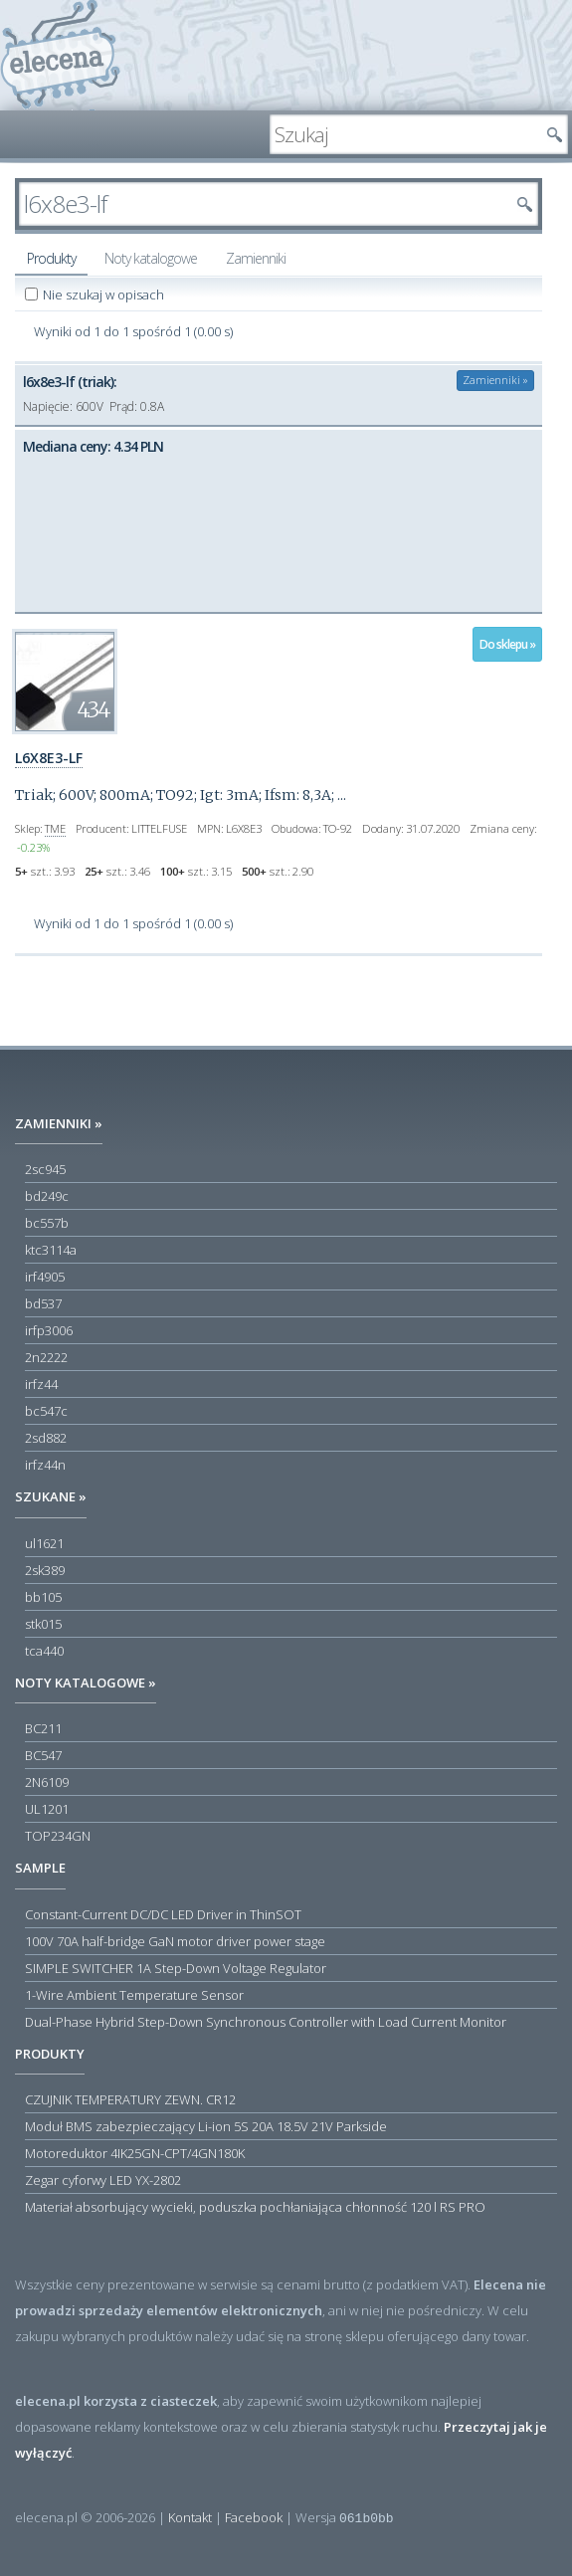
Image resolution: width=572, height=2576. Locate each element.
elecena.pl (60, 55)
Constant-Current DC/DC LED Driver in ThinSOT (163, 1914)
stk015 (43, 1624)
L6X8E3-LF (49, 757)
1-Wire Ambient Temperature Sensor (134, 1995)
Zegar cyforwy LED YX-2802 (103, 2180)
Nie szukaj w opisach (104, 294)
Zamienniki (256, 258)
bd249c (47, 1196)
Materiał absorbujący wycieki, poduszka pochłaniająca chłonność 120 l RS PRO (255, 2207)
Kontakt (190, 2517)
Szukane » (51, 1496)
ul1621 (44, 1543)
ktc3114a (51, 1250)
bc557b (47, 1223)
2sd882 (46, 1438)
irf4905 (45, 1277)
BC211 (43, 1728)
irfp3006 (49, 1330)
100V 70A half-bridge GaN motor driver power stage (175, 1941)
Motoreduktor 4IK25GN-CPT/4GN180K (135, 2153)
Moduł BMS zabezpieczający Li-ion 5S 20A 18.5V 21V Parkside (206, 2126)
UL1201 (47, 1809)
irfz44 (41, 1384)
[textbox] (404, 134)
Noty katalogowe (150, 258)
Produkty (51, 258)
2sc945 (45, 1169)
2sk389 (45, 1570)
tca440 (44, 1651)
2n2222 (46, 1357)
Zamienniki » (495, 379)
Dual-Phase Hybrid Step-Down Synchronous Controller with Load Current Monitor (265, 2022)
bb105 (43, 1597)
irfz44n (45, 1465)
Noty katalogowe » (85, 1682)
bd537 (43, 1303)
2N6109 (47, 1782)
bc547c (46, 1411)
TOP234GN (58, 1836)
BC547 (43, 1755)
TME (55, 828)
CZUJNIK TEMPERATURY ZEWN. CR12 (130, 2099)
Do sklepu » (507, 644)
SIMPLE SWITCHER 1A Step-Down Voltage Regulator (175, 1968)
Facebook (254, 2517)
